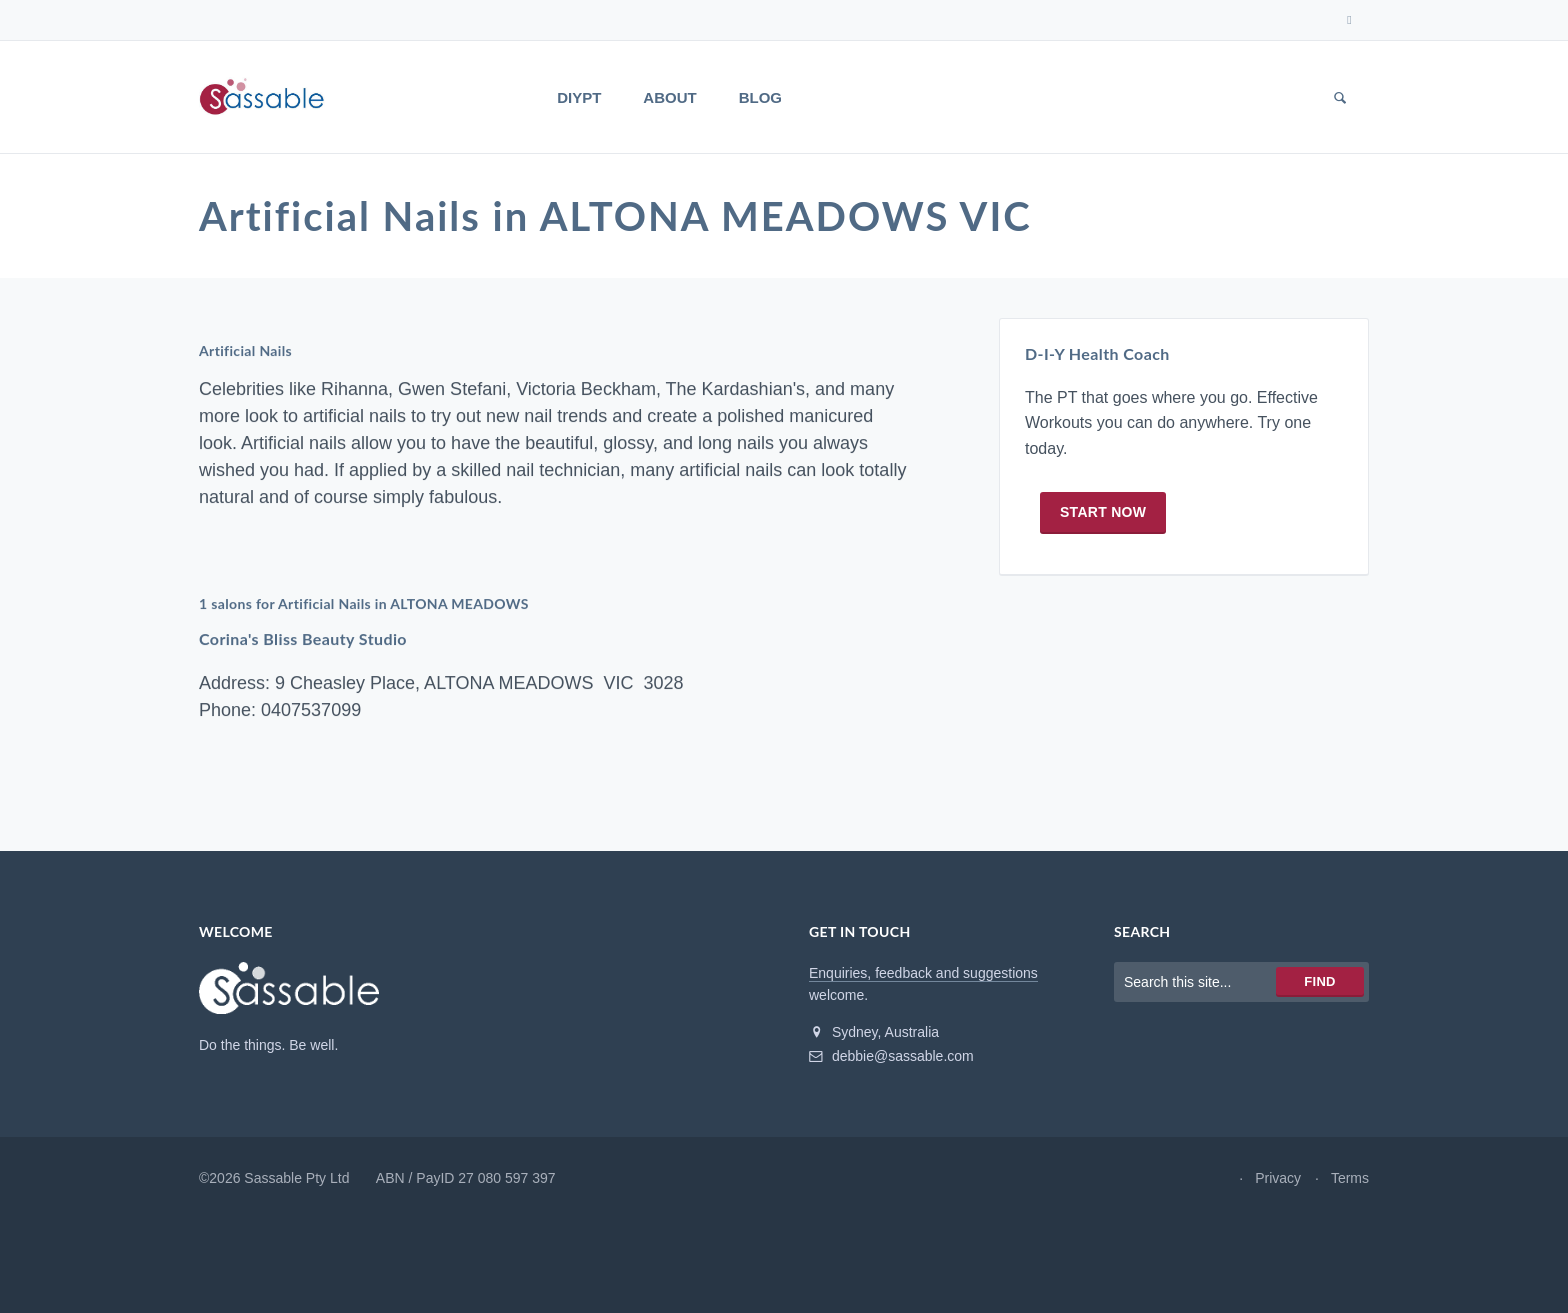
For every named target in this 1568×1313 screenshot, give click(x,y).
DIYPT (579, 97)
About (669, 97)
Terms (1350, 1178)
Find (1319, 981)
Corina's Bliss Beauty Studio (303, 639)
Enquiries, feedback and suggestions (923, 973)
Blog (760, 97)
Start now (1103, 512)
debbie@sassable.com (891, 1056)
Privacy (1278, 1178)
